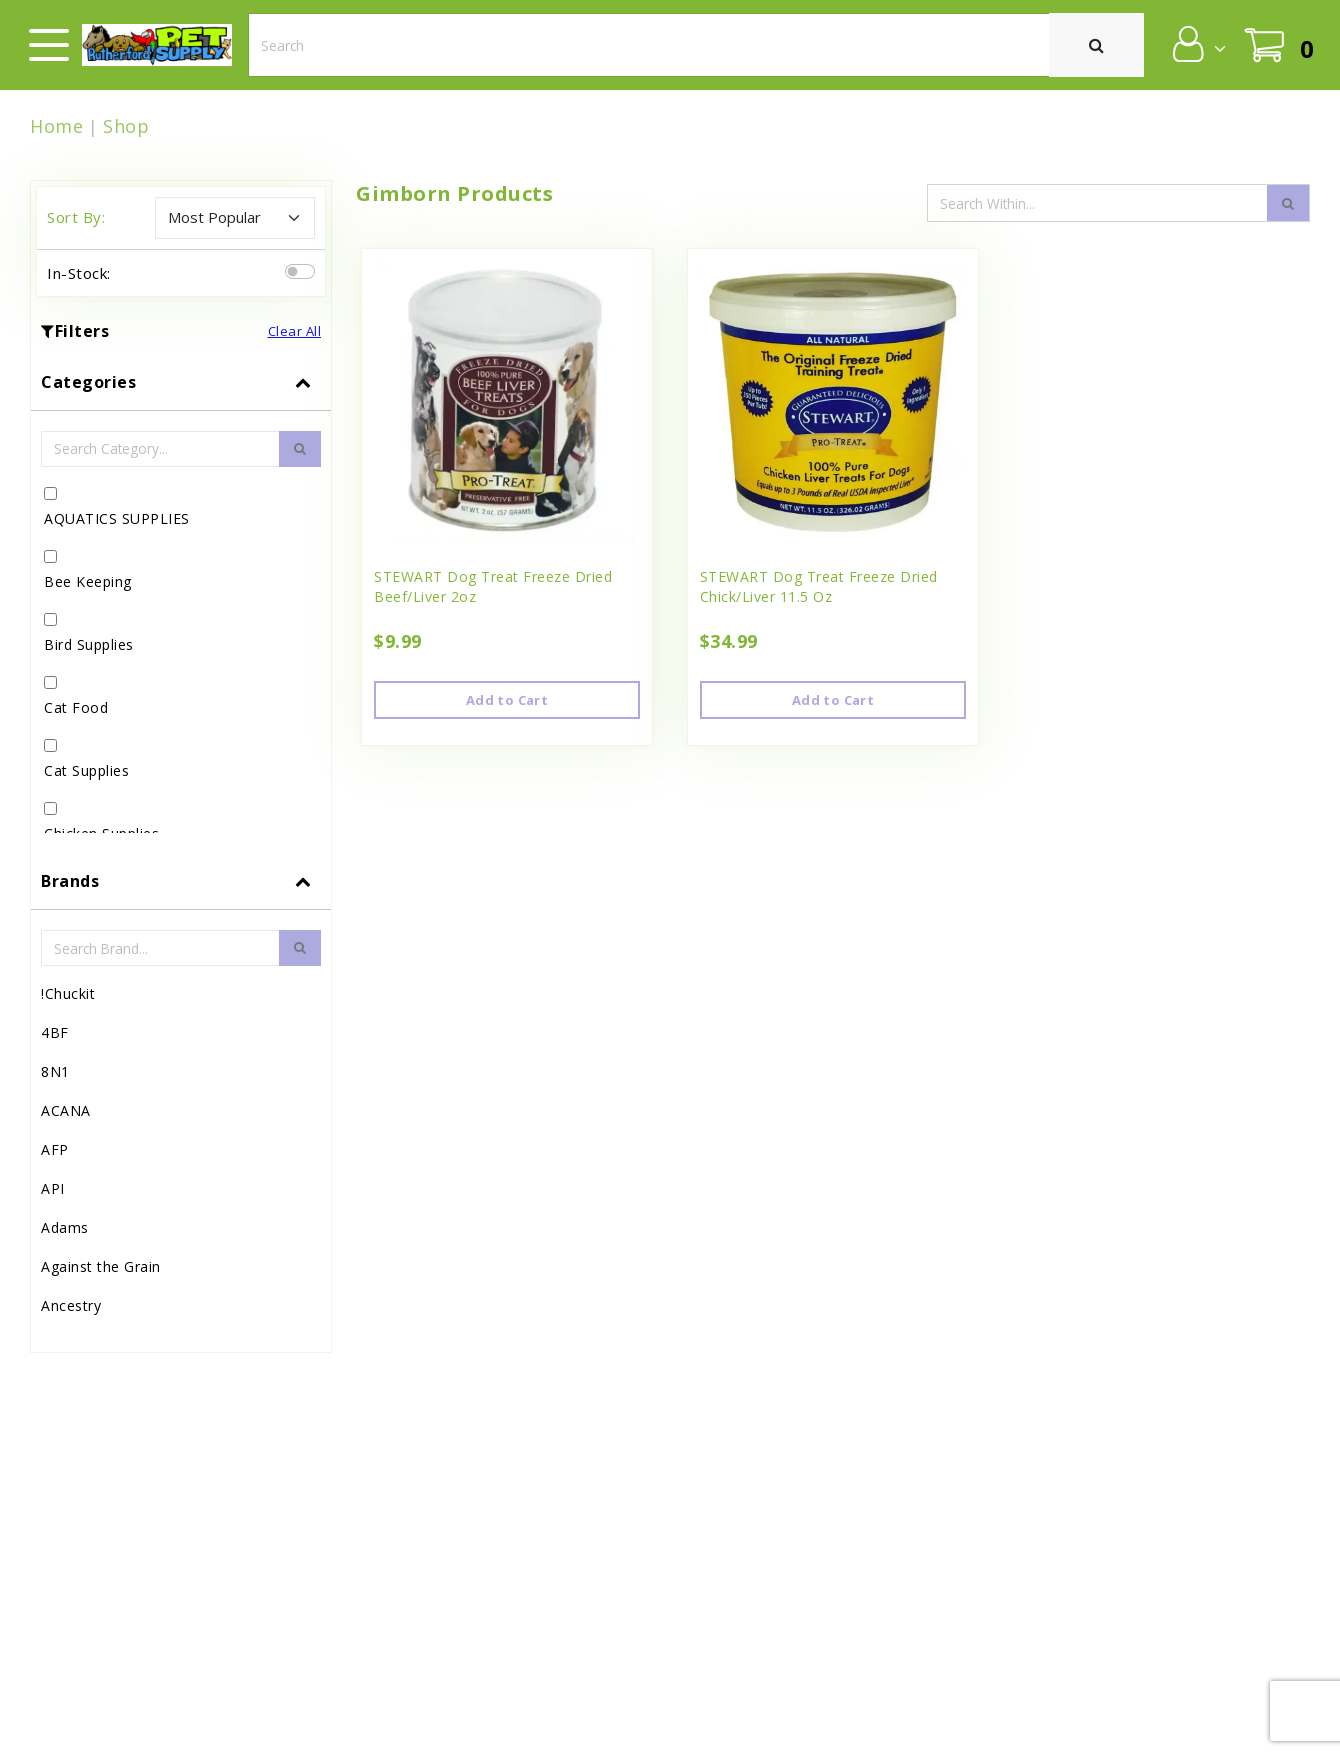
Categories (88, 382)
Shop (126, 126)
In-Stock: (79, 273)
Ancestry (71, 1305)
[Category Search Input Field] (160, 449)
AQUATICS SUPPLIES (117, 518)
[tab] (181, 603)
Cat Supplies (86, 770)
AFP (55, 1149)
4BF (55, 1032)
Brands (70, 881)
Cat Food (76, 707)
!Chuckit (68, 993)
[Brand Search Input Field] (160, 948)
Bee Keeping (88, 581)
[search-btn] (300, 449)
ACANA (66, 1110)
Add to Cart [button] (507, 700)
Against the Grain (101, 1266)
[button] (1197, 44)
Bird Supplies (89, 644)
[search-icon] (1288, 203)
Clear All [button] (295, 331)
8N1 (55, 1071)
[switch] (300, 271)
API (53, 1188)
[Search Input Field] (1098, 203)
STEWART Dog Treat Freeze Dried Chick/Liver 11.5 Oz (819, 586)
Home (56, 126)
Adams (65, 1227)
